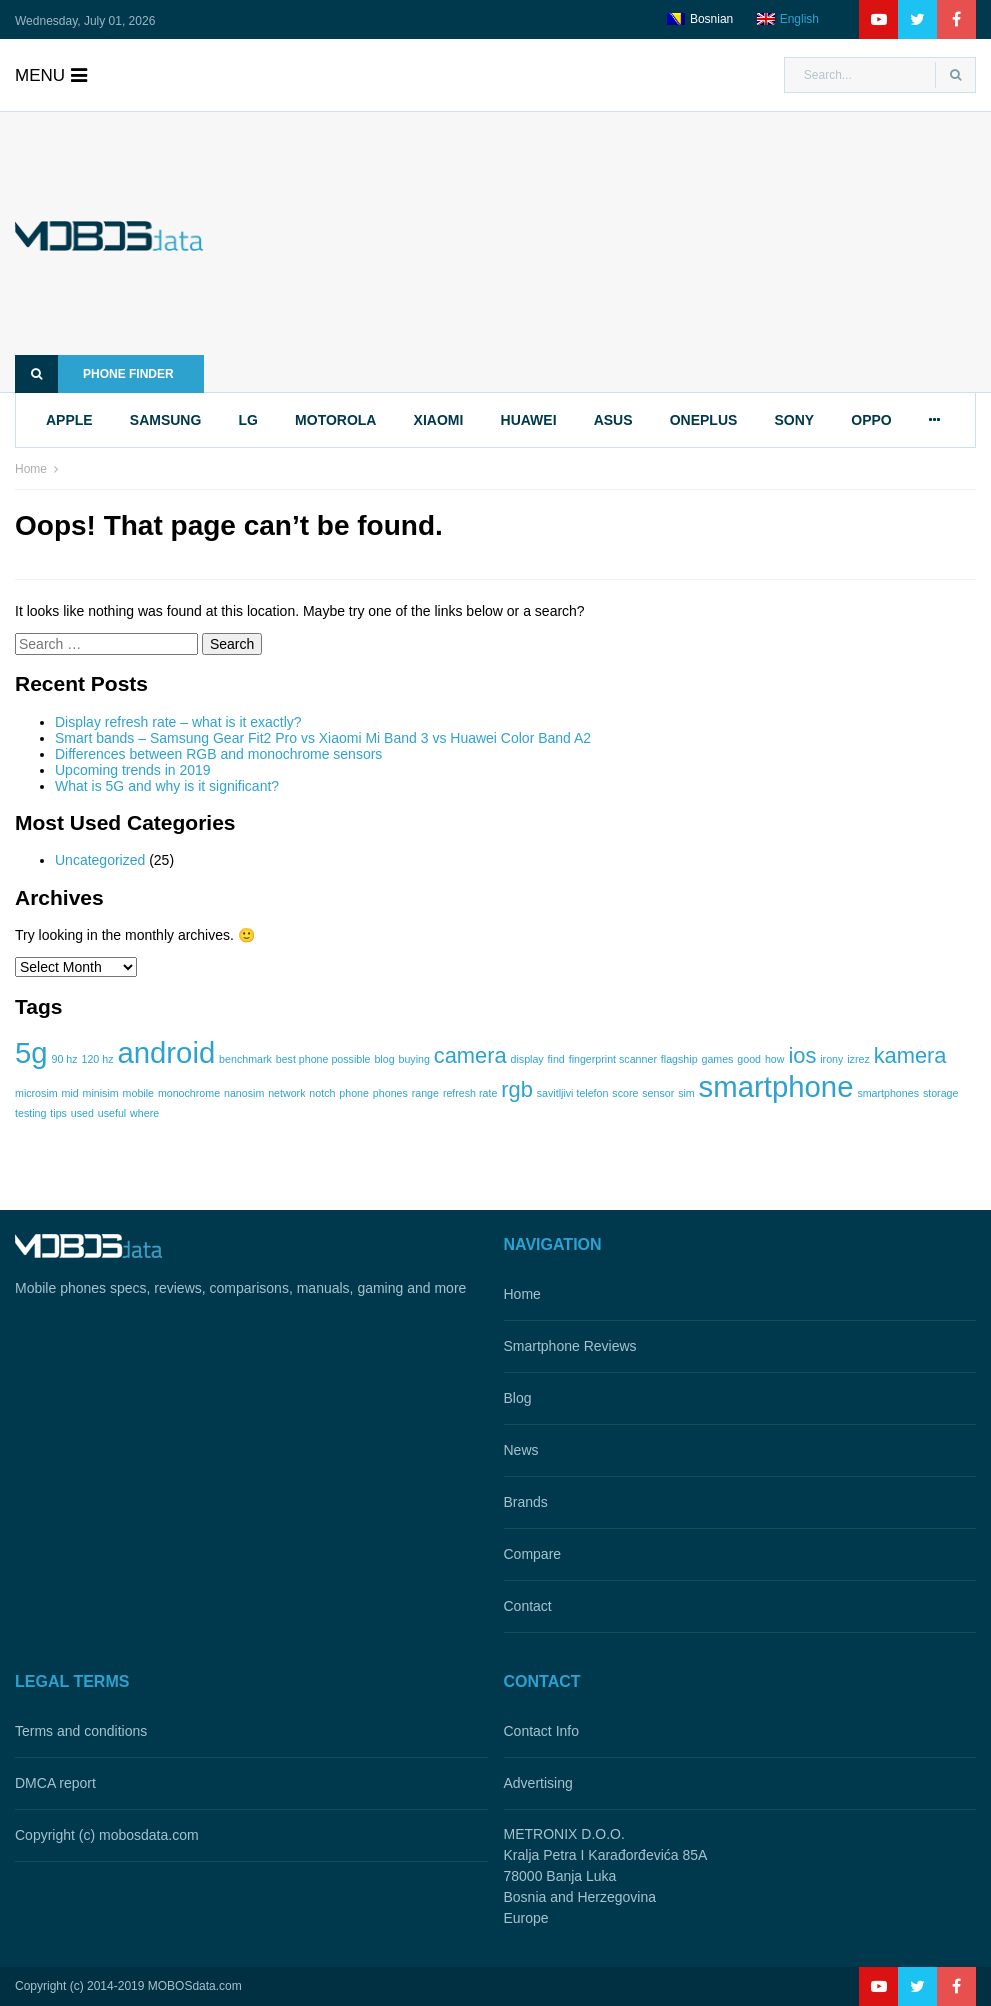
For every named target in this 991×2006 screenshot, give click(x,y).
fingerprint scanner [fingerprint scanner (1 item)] (613, 1059)
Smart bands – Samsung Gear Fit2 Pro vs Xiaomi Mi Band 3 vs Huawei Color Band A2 (323, 738)
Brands (526, 1502)
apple (69, 420)
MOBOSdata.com (195, 1986)
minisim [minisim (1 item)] (101, 1093)
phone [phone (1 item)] (354, 1093)
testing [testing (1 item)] (30, 1113)
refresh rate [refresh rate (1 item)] (470, 1093)
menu (51, 75)
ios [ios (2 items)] (802, 1055)
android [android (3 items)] (166, 1052)
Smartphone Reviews (570, 1346)
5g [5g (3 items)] (31, 1052)
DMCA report (55, 1783)
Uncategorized (100, 860)
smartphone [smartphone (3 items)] (776, 1086)
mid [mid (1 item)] (70, 1093)
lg (248, 420)
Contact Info (542, 1731)
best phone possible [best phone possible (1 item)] (323, 1059)
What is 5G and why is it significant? (167, 786)
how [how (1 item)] (775, 1059)
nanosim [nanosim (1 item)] (244, 1093)
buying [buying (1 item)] (413, 1059)
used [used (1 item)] (82, 1113)
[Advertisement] (619, 252)
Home (31, 469)
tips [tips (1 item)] (58, 1113)
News (521, 1450)
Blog (518, 1398)
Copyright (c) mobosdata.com (107, 1835)
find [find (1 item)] (556, 1059)
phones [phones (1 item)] (390, 1093)
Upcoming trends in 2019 (133, 770)
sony (794, 420)
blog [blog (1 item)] (384, 1059)
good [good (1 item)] (749, 1059)
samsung (166, 420)
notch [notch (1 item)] (322, 1093)
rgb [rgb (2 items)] (517, 1089)
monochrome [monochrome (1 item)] (189, 1093)
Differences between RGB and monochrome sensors (218, 754)
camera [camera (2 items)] (470, 1055)
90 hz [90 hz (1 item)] (65, 1059)
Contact (528, 1606)
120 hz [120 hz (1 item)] (97, 1059)
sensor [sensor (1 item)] (658, 1093)
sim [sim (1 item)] (686, 1093)
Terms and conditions (81, 1731)
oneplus (704, 420)
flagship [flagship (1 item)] (679, 1059)
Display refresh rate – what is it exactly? (178, 722)
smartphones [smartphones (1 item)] (888, 1093)
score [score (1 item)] (625, 1093)
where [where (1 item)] (144, 1113)
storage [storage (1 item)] (941, 1093)
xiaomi (439, 420)
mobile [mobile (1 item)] (138, 1093)
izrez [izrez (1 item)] (858, 1059)
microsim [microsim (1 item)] (36, 1093)
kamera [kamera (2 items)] (910, 1055)
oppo (871, 420)
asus (613, 420)
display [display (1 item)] (527, 1059)
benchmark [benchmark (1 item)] (245, 1059)
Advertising (538, 1783)
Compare (533, 1554)
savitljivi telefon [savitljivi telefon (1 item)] (573, 1093)
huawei (529, 420)
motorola (335, 420)
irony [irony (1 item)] (831, 1059)
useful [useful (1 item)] (112, 1113)
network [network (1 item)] (286, 1093)
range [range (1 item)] (425, 1093)
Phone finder (94, 374)
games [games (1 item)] (717, 1059)
